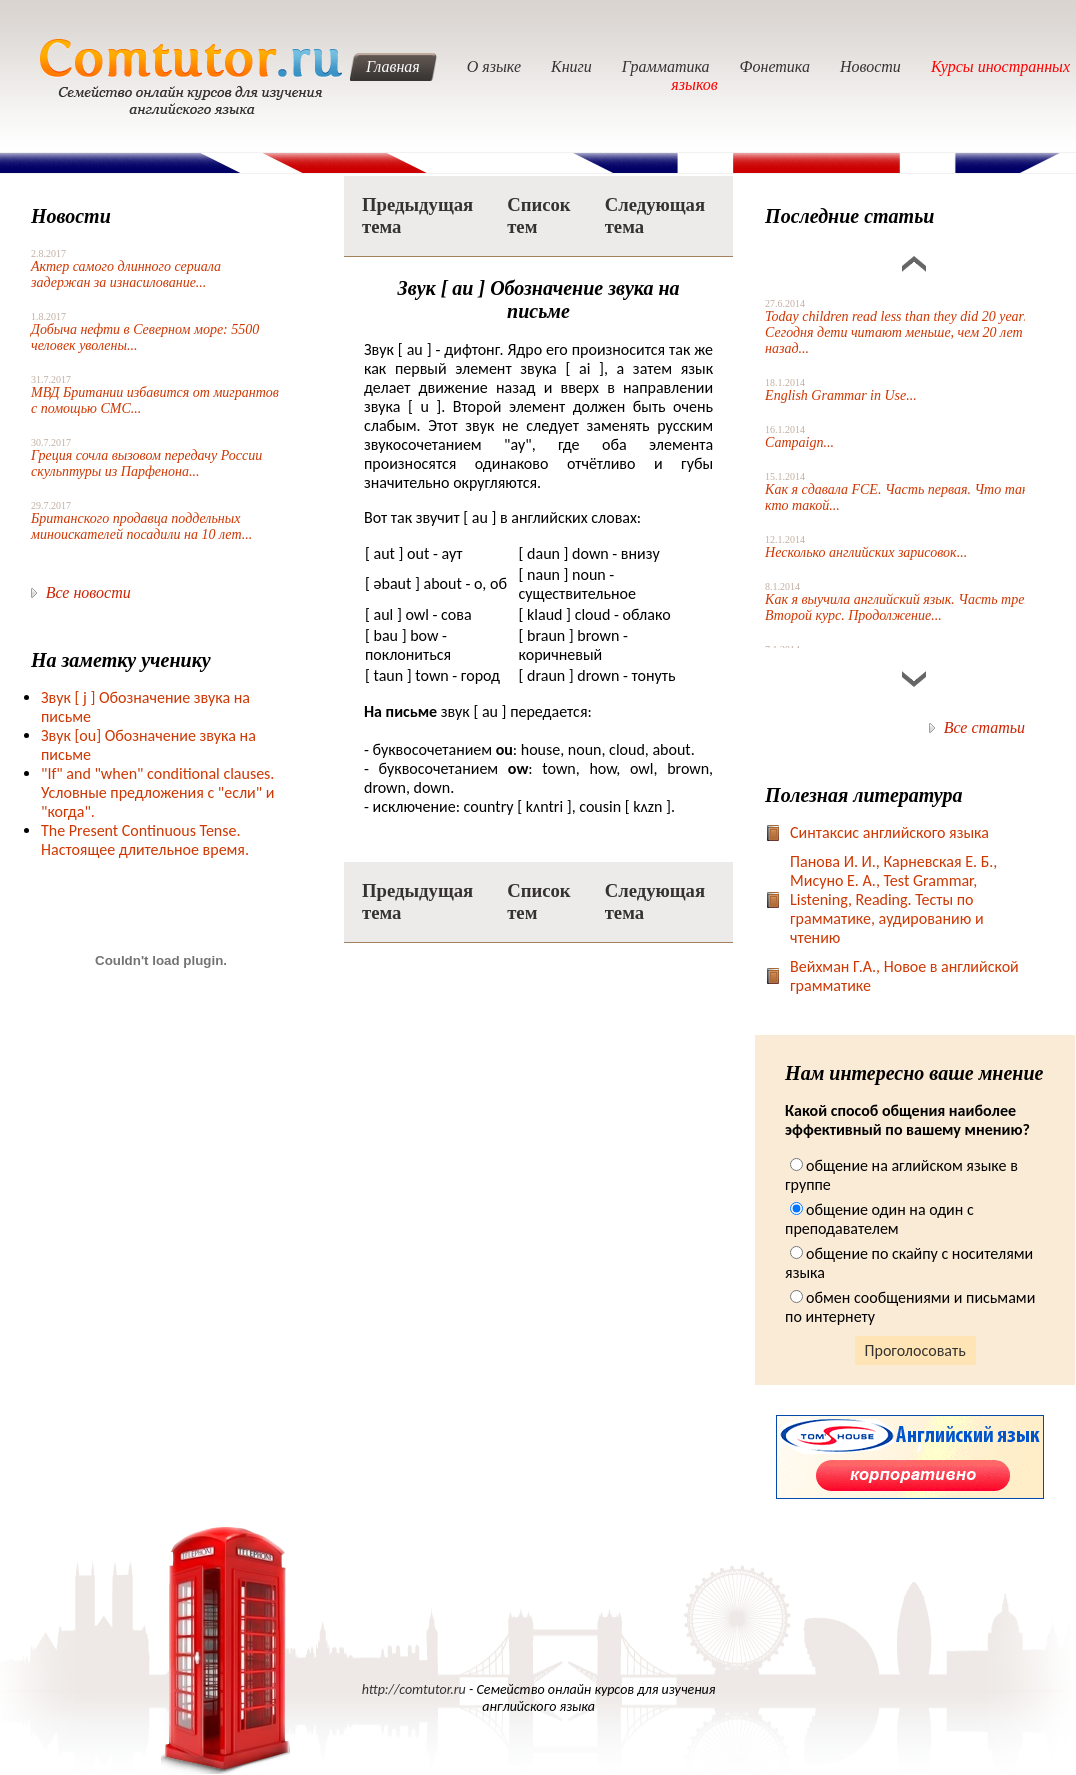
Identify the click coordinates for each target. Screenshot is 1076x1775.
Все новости (88, 592)
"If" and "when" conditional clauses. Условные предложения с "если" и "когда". (157, 792)
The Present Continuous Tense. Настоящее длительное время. (145, 840)
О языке (494, 66)
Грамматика (666, 66)
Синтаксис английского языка (889, 832)
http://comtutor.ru (414, 1689)
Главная (393, 66)
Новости (870, 66)
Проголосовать (915, 1350)
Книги (571, 66)
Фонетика (775, 66)
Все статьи (984, 727)
